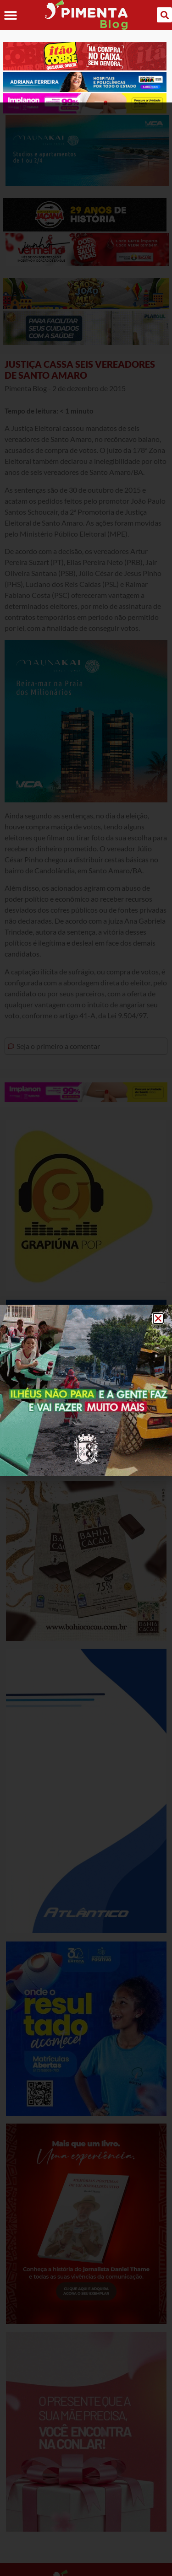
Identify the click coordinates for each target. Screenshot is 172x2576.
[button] (158, 1216)
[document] (86, 1288)
